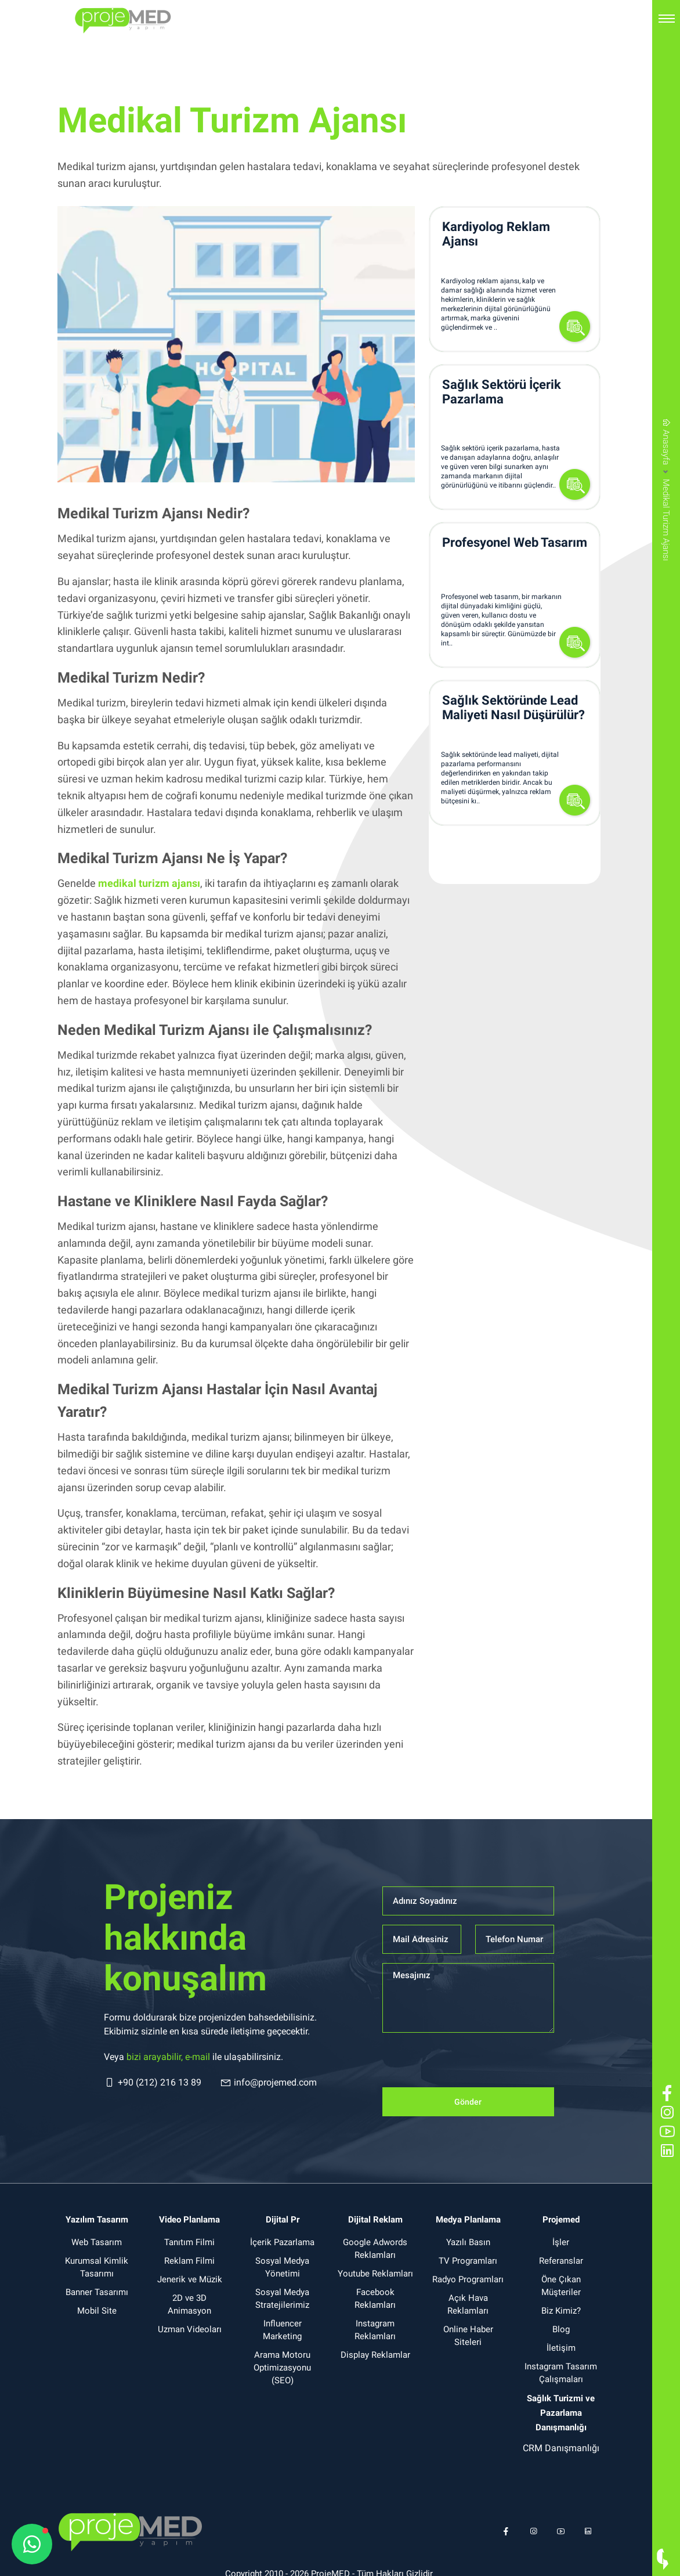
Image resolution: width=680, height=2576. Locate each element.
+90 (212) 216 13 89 (152, 2082)
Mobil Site (97, 2311)
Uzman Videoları (190, 2329)
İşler (560, 2242)
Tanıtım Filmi (189, 2242)
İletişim (561, 2348)
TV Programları (468, 2261)
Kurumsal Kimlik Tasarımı (96, 2267)
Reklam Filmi (189, 2261)
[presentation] (470, 2064)
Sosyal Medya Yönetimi (282, 2267)
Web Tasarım (96, 2242)
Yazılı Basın (468, 2242)
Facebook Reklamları (375, 2298)
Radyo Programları (468, 2279)
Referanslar (561, 2261)
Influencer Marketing (282, 2330)
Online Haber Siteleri (468, 2335)
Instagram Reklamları (375, 2330)
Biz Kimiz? (561, 2311)
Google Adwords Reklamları (375, 2248)
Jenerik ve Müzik (189, 2279)
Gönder (468, 2101)
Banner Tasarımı (97, 2292)
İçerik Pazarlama (282, 2242)
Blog (561, 2329)
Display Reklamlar (375, 2355)
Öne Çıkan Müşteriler (561, 2285)
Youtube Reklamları (375, 2273)
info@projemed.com (268, 2082)
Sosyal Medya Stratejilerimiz (282, 2298)
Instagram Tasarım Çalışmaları (561, 2372)
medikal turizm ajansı (149, 883)
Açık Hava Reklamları (468, 2304)
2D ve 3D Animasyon (189, 2304)
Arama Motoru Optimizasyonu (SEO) (282, 2368)
